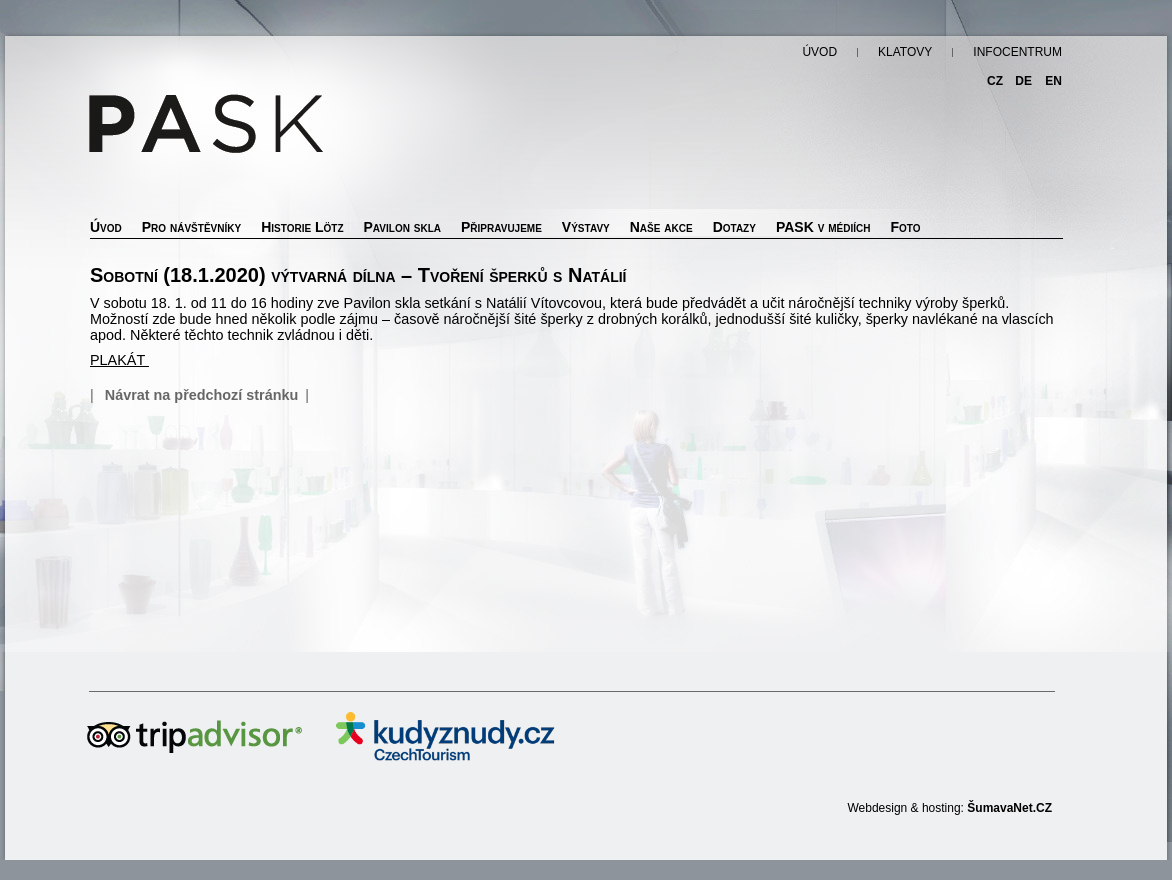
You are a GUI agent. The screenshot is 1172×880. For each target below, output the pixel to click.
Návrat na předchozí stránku (202, 395)
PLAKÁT (119, 360)
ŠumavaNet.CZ (1009, 808)
